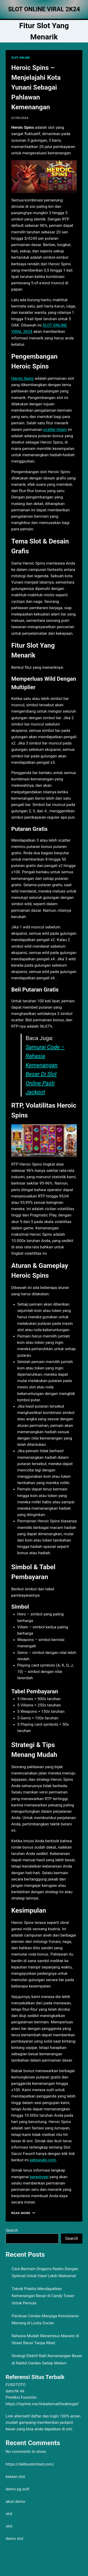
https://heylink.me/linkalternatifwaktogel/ (42, 2403)
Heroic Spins (22, 378)
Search (12, 2230)
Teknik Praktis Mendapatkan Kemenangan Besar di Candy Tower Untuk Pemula (43, 2295)
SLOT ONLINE (20, 57)
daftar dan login (45, 2416)
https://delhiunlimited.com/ (30, 2464)
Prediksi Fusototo (21, 2397)
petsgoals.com (43, 2160)
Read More (23, 2213)
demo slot (14, 2538)
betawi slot (15, 2476)
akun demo (15, 2501)
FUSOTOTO (16, 2384)
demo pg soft (17, 2489)
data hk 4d (15, 2391)
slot (9, 2513)
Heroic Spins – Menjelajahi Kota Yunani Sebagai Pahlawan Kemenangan (36, 87)
